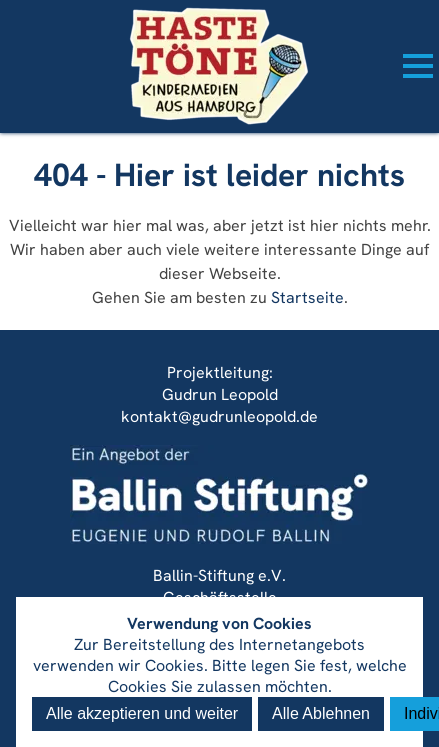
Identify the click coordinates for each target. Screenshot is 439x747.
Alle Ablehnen (321, 713)
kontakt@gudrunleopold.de (219, 416)
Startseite (307, 297)
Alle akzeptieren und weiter (142, 713)
